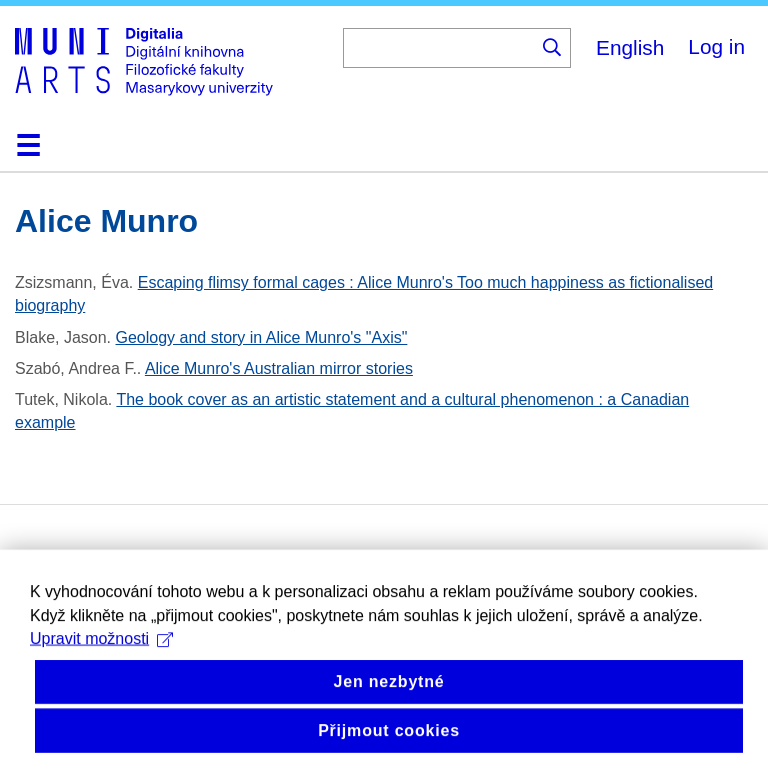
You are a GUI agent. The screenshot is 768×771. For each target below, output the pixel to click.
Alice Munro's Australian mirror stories (279, 368)
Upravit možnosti (101, 666)
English (630, 47)
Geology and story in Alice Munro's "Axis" (262, 337)
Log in (716, 46)
